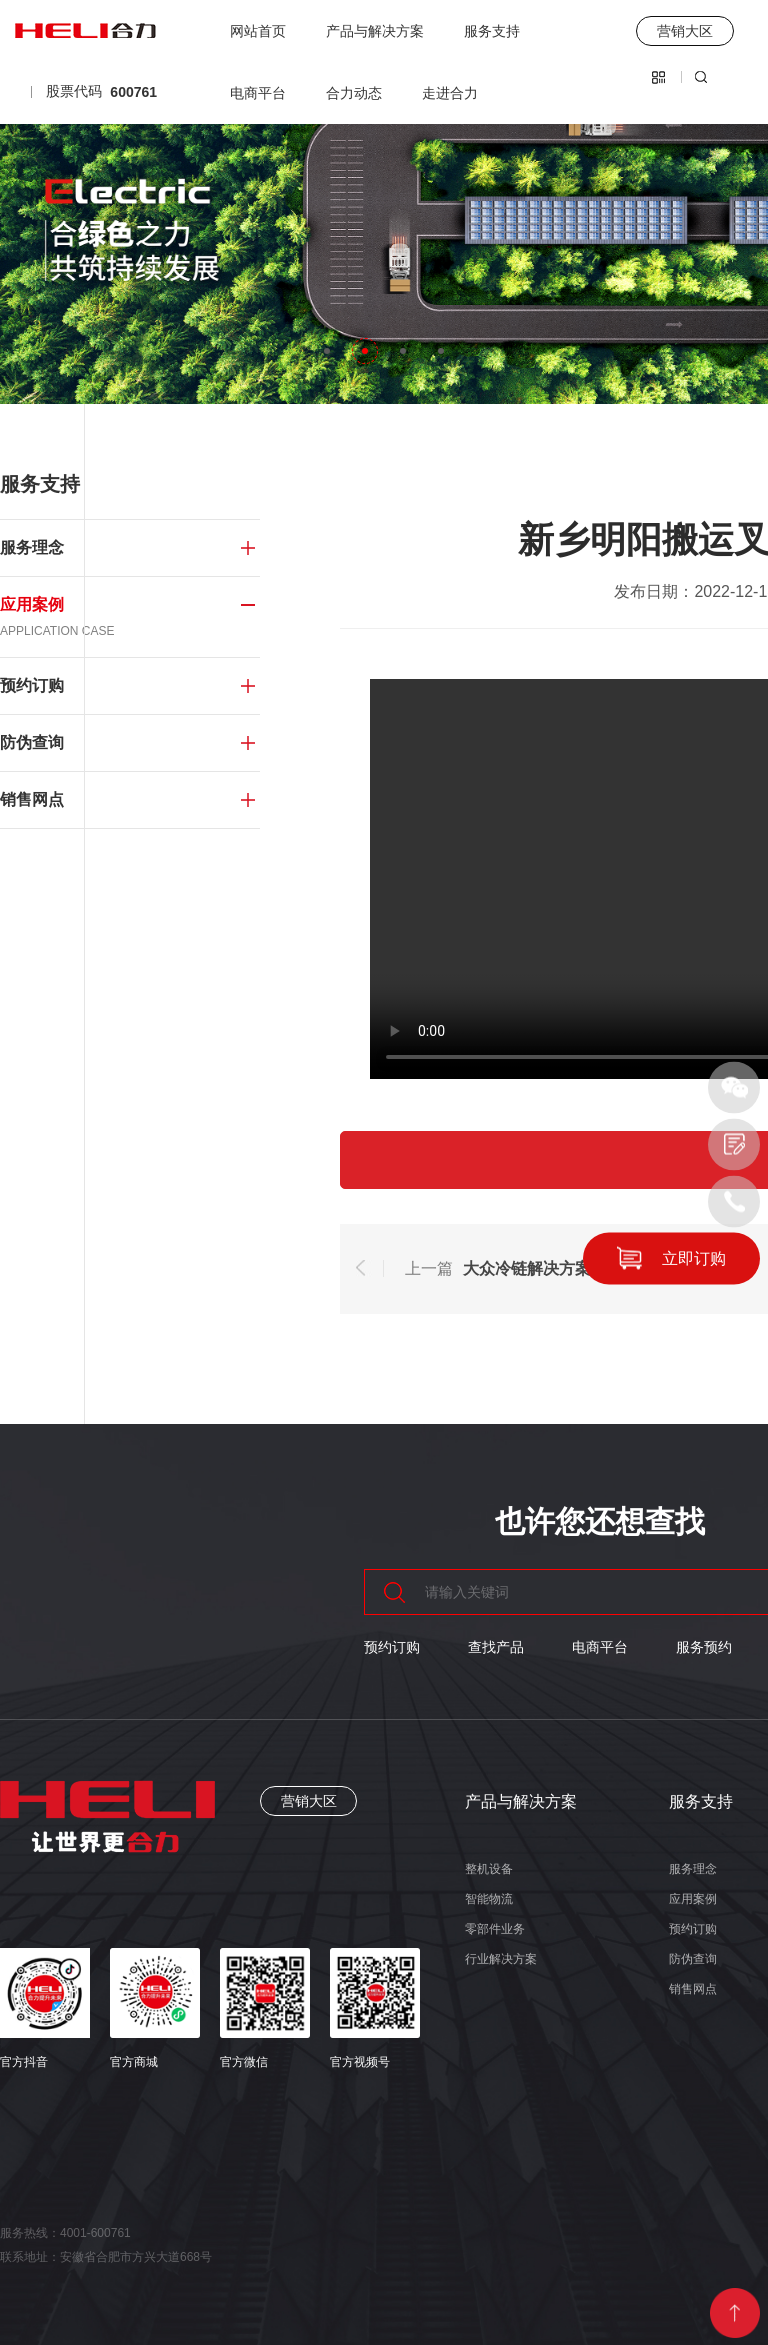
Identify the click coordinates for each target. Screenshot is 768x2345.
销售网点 (693, 1989)
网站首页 (258, 31)
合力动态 (354, 93)
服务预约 (704, 1647)
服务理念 (693, 1869)
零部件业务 (495, 1929)
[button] (327, 351)
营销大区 (309, 1801)
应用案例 (693, 1899)
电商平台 (258, 93)
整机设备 (489, 1869)
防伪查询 (693, 1959)
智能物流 (489, 1899)
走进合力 (450, 93)
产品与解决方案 (375, 31)
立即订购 (694, 1257)
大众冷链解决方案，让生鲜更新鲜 (583, 1268)
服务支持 (492, 31)
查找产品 (496, 1647)
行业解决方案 (501, 1959)
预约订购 (392, 1647)
